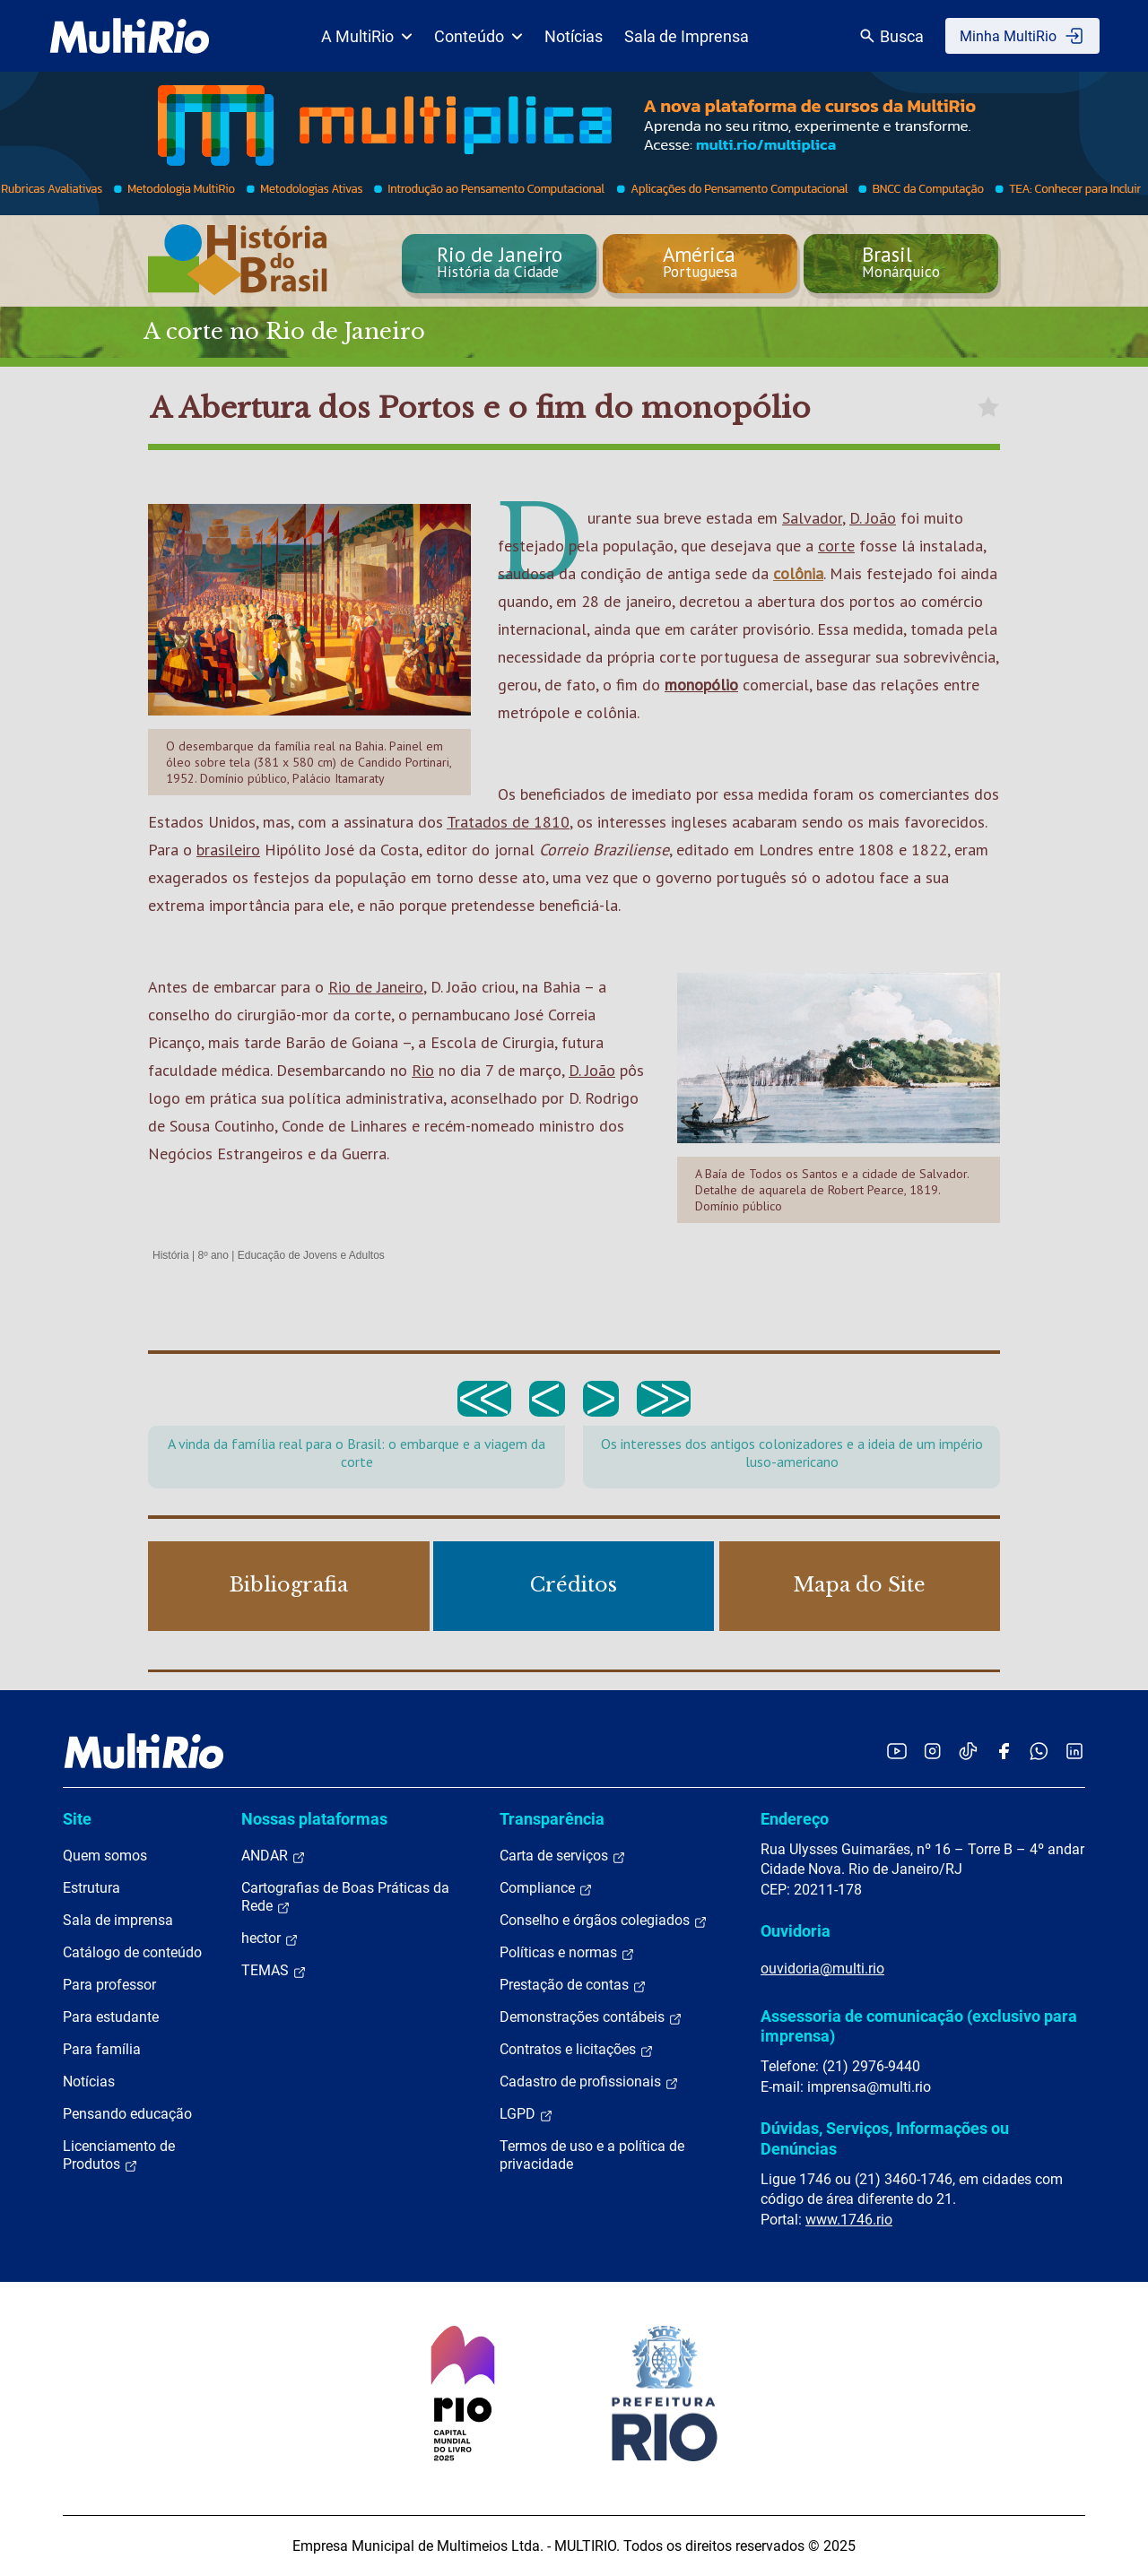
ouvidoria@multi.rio (822, 1968)
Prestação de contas (573, 1985)
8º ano (212, 1255)
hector (270, 1938)
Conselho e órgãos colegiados (604, 1921)
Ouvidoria (796, 1930)
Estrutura (91, 1887)
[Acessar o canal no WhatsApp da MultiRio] (1039, 1750)
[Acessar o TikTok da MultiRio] (968, 1750)
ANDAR (273, 1856)
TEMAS (274, 1971)
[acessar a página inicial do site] (129, 36)
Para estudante (111, 2016)
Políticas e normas (567, 1953)
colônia (798, 573)
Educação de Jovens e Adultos (311, 1255)
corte (836, 545)
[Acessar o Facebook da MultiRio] (1003, 1750)
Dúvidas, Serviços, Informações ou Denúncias (885, 2138)
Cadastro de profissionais (589, 2082)
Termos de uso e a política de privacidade (592, 2155)
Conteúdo (478, 36)
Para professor (109, 1984)
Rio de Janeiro (375, 986)
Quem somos (105, 1855)
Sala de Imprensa (686, 36)
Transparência (552, 1818)
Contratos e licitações (577, 2050)
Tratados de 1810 (508, 821)
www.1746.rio (848, 2219)
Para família (102, 2049)
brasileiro (228, 849)
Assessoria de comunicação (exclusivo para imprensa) (919, 2026)
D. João (872, 517)
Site (77, 1818)
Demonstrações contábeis (591, 2017)
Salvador (812, 517)
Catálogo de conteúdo (132, 1952)
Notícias (573, 36)
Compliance (546, 1888)
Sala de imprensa (118, 1920)
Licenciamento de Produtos (119, 2155)
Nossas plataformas (314, 1818)
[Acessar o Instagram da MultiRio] (932, 1750)
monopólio (701, 684)
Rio (423, 1070)
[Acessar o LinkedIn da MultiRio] (1074, 1750)
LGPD (526, 2114)
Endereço (795, 1818)
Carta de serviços (563, 1856)
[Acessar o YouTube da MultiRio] (897, 1750)
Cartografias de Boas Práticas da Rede (345, 1897)
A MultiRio (367, 36)
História (170, 1255)
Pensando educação (127, 2113)
